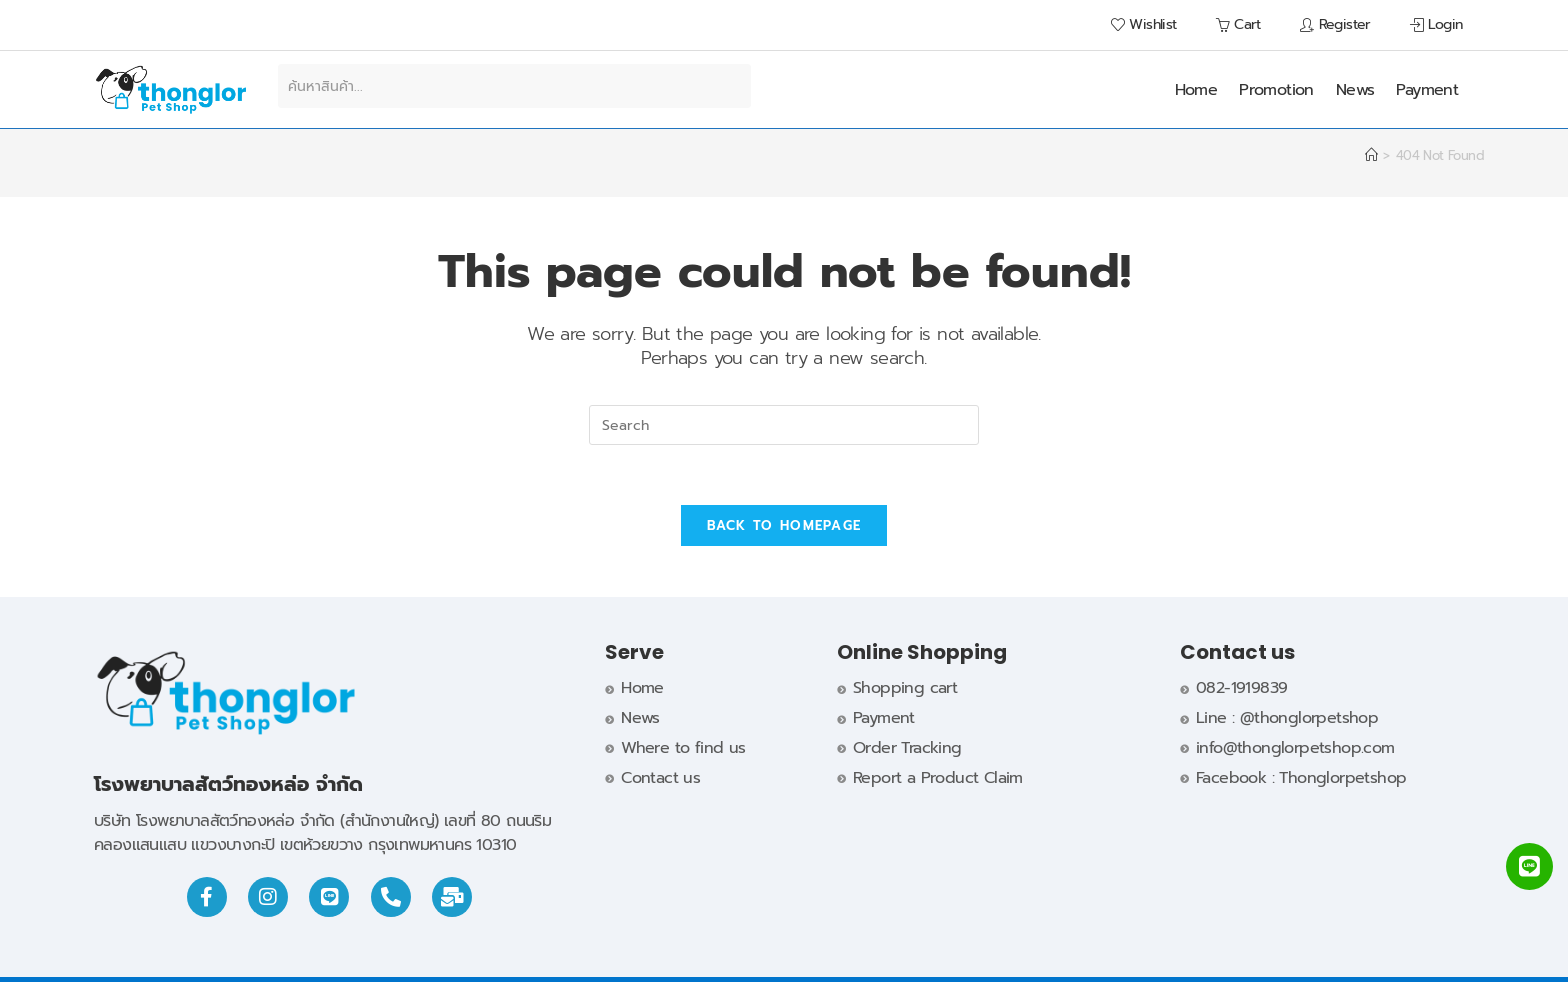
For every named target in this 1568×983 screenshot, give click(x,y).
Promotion (1276, 90)
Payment (1427, 90)
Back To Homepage (784, 526)
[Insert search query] (784, 425)
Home (1196, 90)
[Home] (1371, 155)
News (1355, 90)
